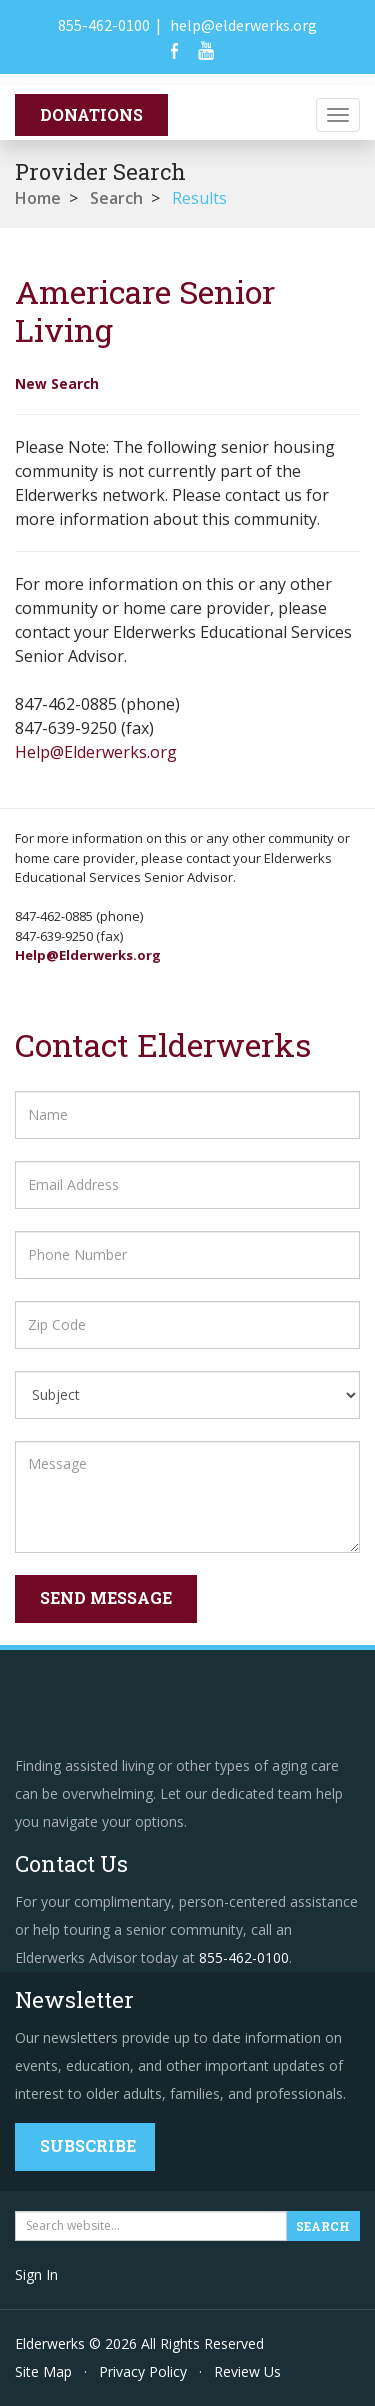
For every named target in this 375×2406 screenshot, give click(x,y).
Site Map (43, 2371)
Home (38, 198)
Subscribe (88, 2145)
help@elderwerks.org (243, 25)
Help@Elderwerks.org (96, 752)
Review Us (247, 2371)
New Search (57, 383)
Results (199, 198)
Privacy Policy (143, 2371)
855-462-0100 (104, 25)
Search (116, 198)
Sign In (36, 2274)
